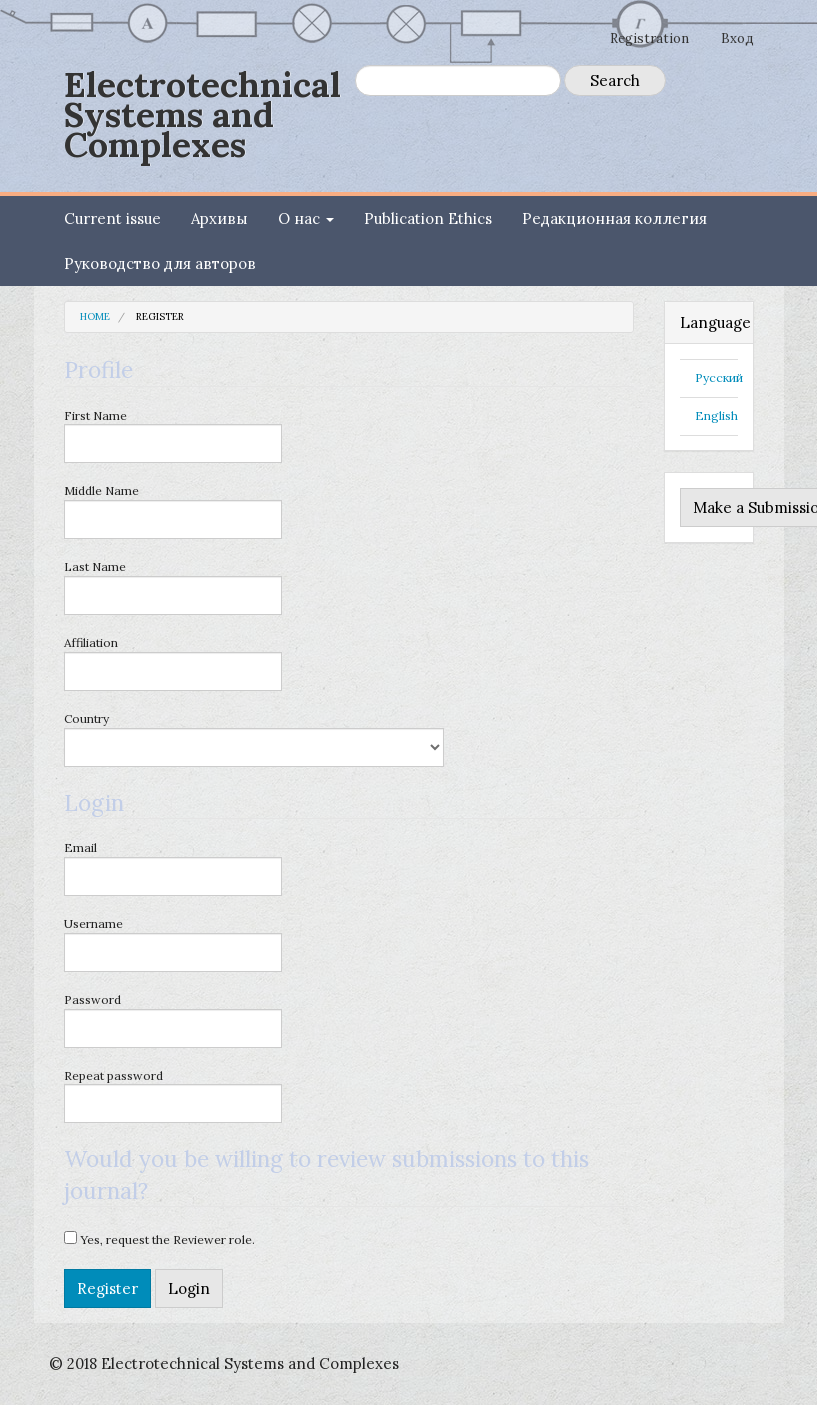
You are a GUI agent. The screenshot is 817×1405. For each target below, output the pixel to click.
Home (95, 316)
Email (173, 868)
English (716, 415)
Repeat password (173, 1096)
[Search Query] (458, 80)
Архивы (219, 218)
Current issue (112, 218)
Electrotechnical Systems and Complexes (202, 114)
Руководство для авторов (160, 263)
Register (107, 1288)
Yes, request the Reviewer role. (159, 1239)
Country (254, 739)
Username (173, 944)
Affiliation (173, 663)
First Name (173, 436)
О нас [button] (306, 218)
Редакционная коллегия (614, 218)
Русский (719, 377)
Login (189, 1288)
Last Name (173, 587)
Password (173, 1020)
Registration (649, 38)
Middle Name (173, 511)
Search (615, 80)
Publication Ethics (428, 218)
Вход (737, 38)
